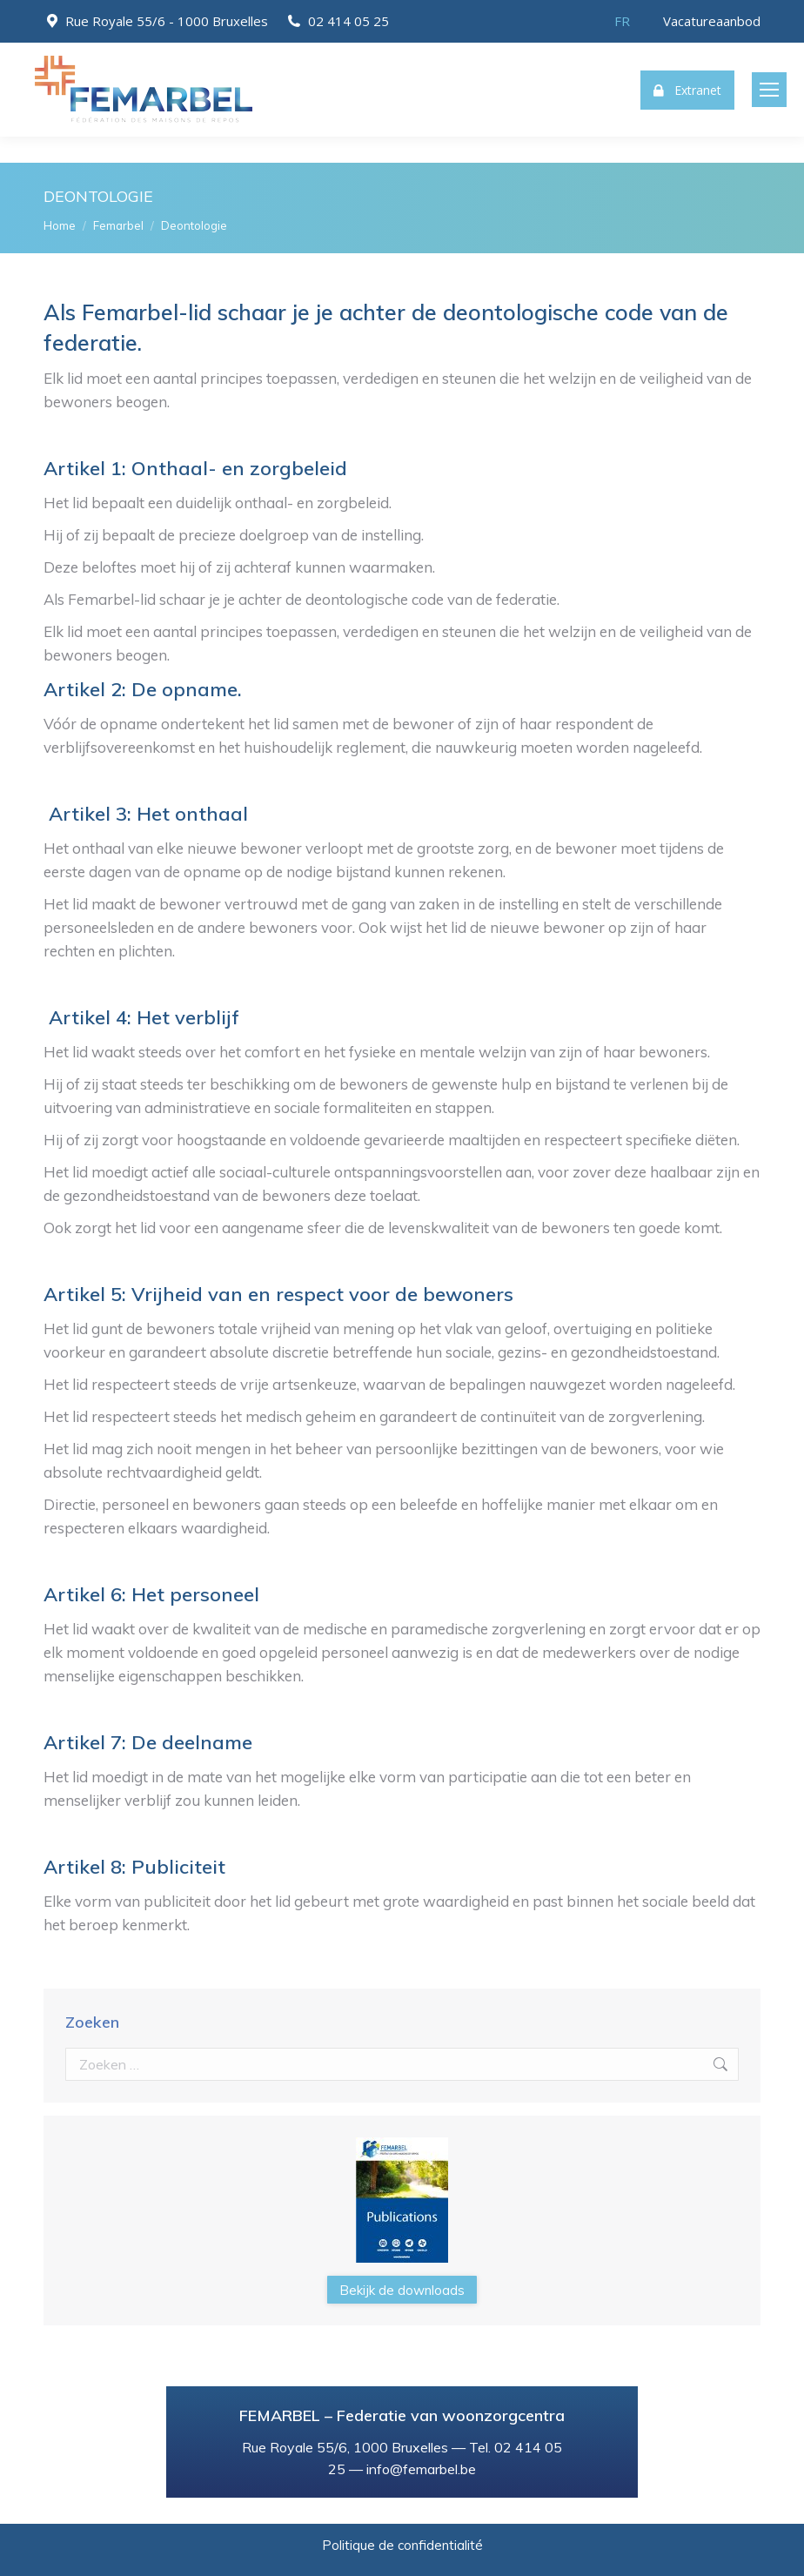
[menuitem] (622, 21)
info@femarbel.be (421, 2469)
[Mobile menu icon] (769, 89)
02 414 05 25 (348, 21)
